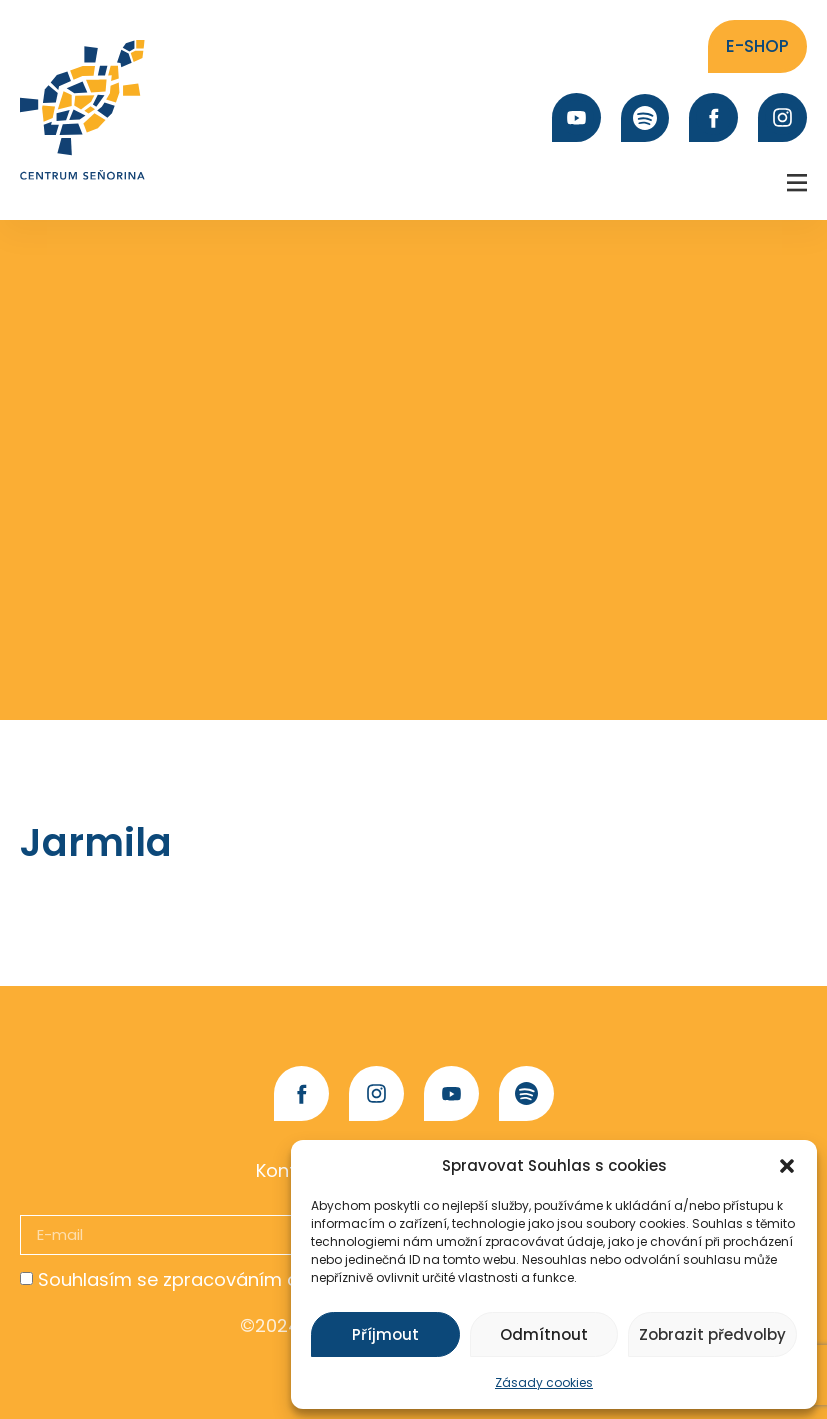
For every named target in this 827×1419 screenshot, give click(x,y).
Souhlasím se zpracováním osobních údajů (232, 1279)
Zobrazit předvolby (712, 1334)
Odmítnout (544, 1334)
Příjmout (385, 1334)
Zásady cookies (544, 1382)
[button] (787, 1166)
